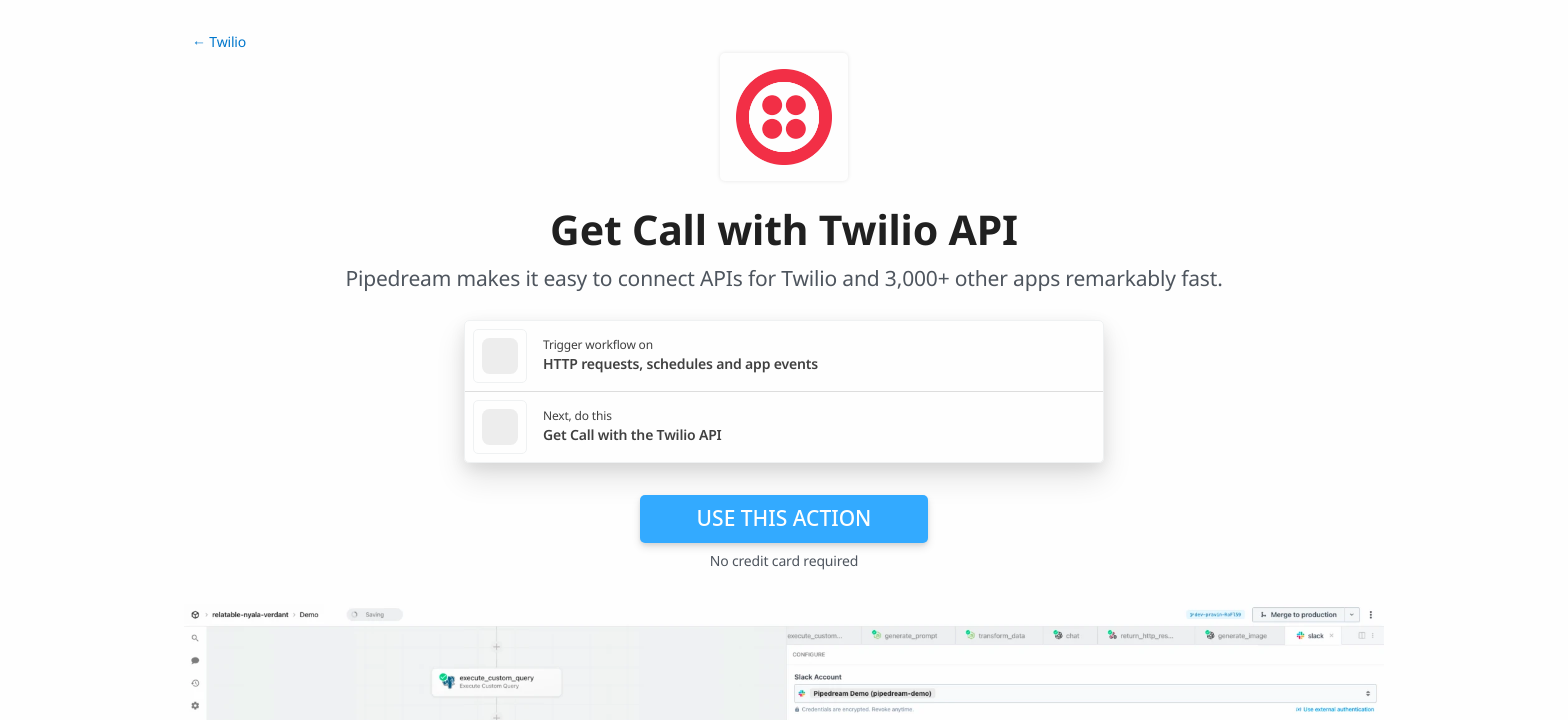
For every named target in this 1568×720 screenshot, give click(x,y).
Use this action (784, 518)
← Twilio (219, 42)
